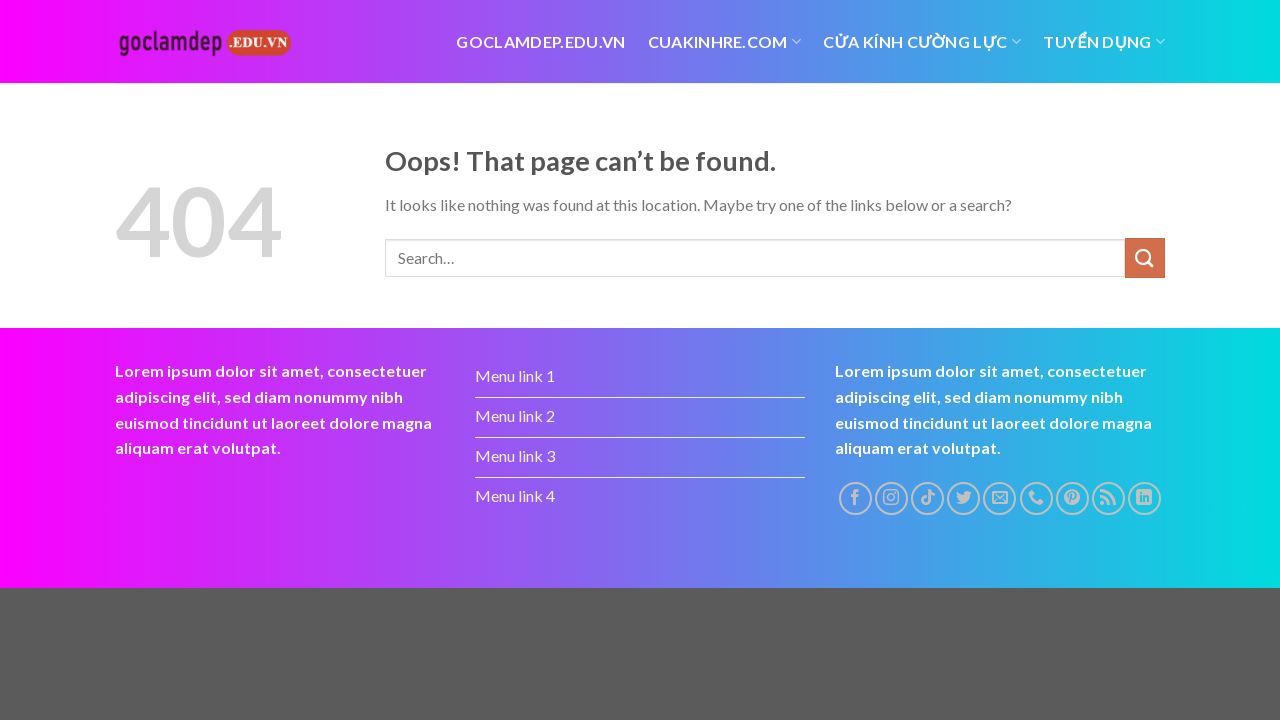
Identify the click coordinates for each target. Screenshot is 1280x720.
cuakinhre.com (725, 42)
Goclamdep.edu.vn (540, 41)
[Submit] (1145, 257)
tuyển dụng (1104, 42)
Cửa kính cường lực (922, 42)
